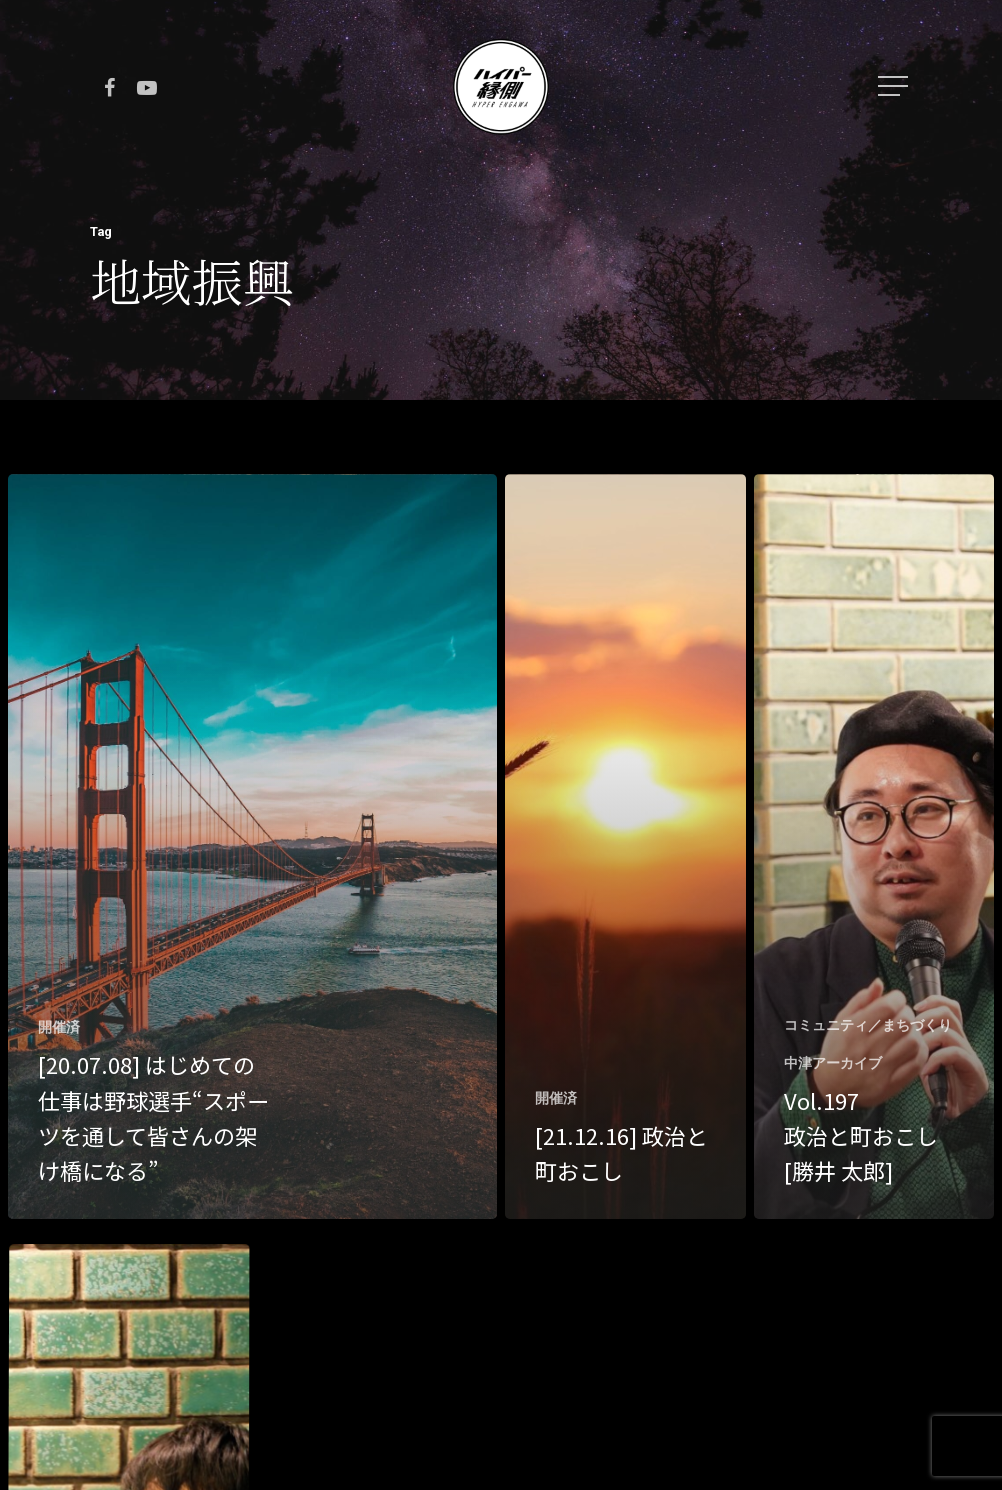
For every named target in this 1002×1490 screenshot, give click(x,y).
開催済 (59, 1027)
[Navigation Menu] (895, 86)
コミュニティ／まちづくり (868, 1025)
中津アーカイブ (833, 1063)
